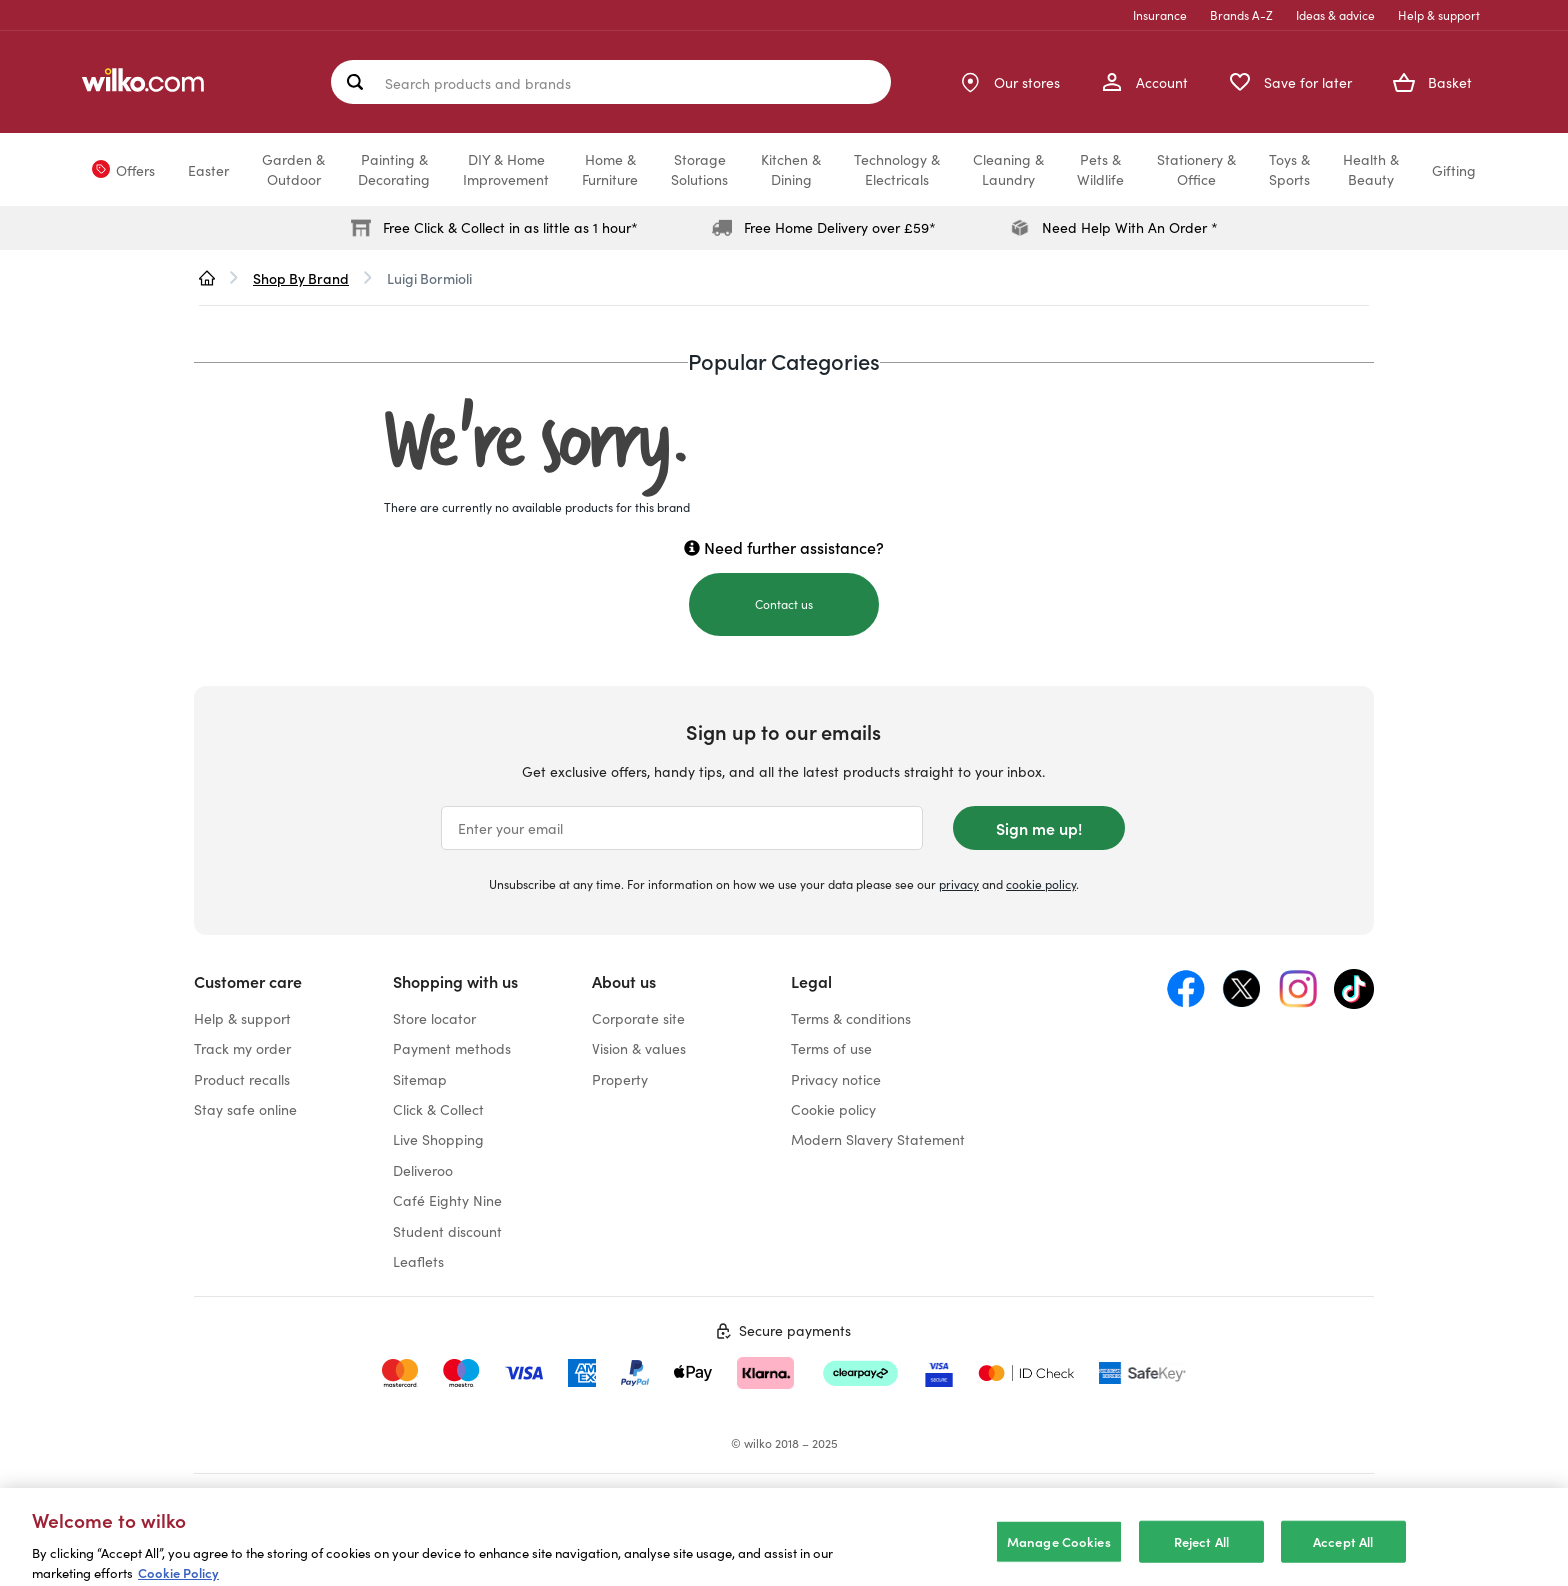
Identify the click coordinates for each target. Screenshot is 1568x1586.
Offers (135, 170)
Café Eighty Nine (447, 1200)
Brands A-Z (1241, 14)
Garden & (293, 169)
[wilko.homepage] (207, 278)
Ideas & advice (1335, 14)
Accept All (1343, 1562)
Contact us (784, 603)
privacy (959, 883)
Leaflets (418, 1261)
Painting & (394, 169)
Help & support (1439, 14)
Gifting (1454, 170)
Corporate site (638, 1018)
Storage (699, 169)
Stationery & (1196, 169)
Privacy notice (836, 1079)
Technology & (897, 169)
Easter (208, 170)
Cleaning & (1008, 169)
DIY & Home (506, 169)
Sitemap (420, 1079)
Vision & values (639, 1048)
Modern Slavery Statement (878, 1139)
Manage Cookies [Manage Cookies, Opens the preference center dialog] (1059, 1562)
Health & (1371, 169)
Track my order (242, 1048)
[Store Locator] (1009, 82)
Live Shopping (438, 1139)
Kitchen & (791, 169)
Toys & (1289, 169)
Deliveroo (423, 1170)
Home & (610, 169)
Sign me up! (1039, 828)
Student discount (447, 1231)
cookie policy (1041, 883)
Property (620, 1079)
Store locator (434, 1018)
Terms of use (831, 1048)
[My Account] (1144, 82)
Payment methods (452, 1048)
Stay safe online (245, 1109)
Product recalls (242, 1079)
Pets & (1100, 169)
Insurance (1160, 14)
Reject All (1201, 1562)
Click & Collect (438, 1109)
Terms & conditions (851, 1018)
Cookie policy (833, 1109)
